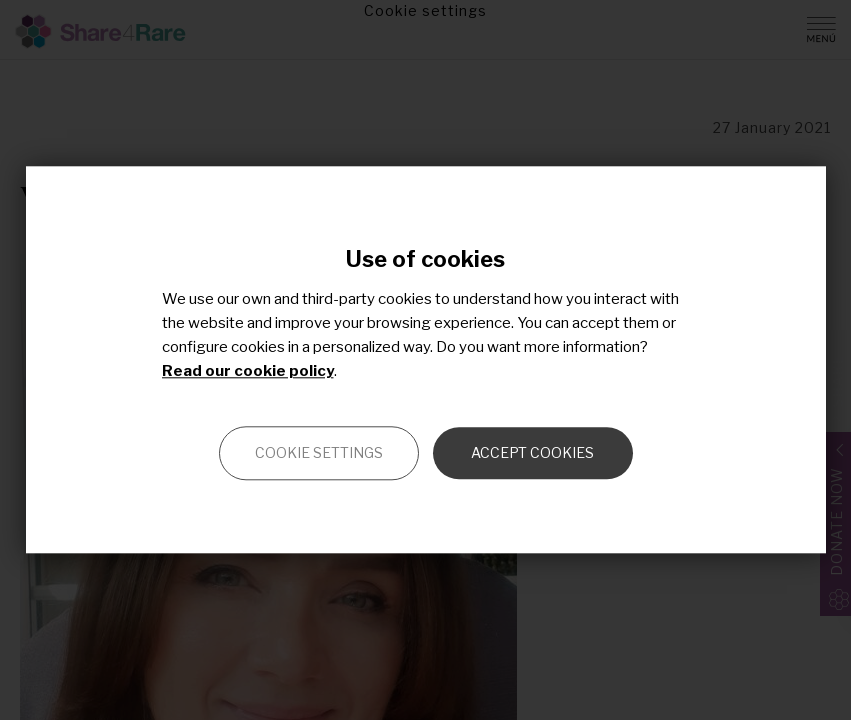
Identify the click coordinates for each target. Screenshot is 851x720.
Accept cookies (532, 453)
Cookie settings (319, 453)
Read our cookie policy (248, 372)
